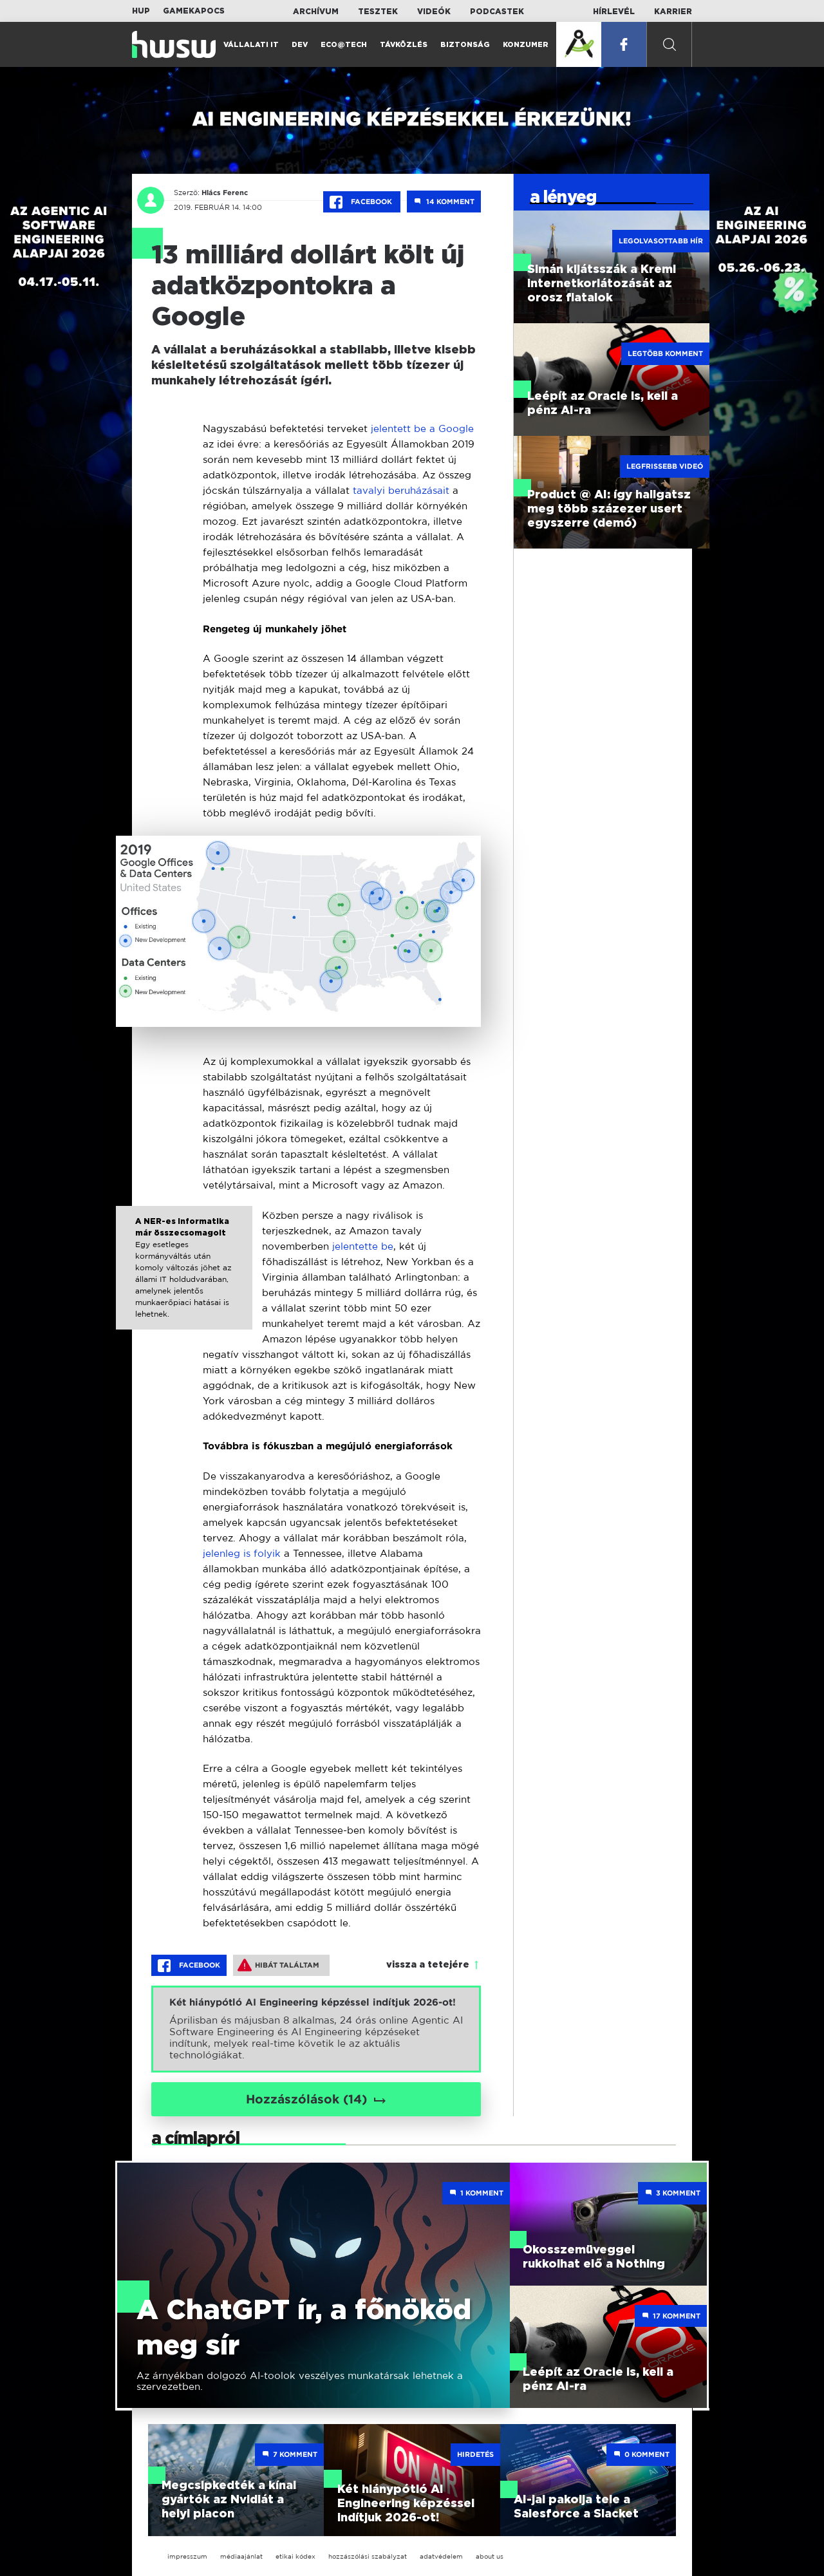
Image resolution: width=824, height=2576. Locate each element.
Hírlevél (614, 11)
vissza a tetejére (427, 1965)
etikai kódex (295, 2556)
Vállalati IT (251, 44)
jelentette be (361, 1246)
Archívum (316, 11)
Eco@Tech (344, 44)
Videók (434, 11)
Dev (300, 44)
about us (489, 2556)
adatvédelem (441, 2556)
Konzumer (525, 44)
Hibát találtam (278, 1965)
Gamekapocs (194, 11)
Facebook (362, 202)
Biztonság (465, 44)
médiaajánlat (241, 2556)
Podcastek (497, 11)
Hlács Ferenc (224, 192)
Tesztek (378, 11)
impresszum (187, 2556)
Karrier (673, 11)
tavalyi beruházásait (401, 490)
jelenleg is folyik (242, 1553)
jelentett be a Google (421, 428)
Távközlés (403, 44)
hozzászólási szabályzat (367, 2556)
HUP (141, 11)
